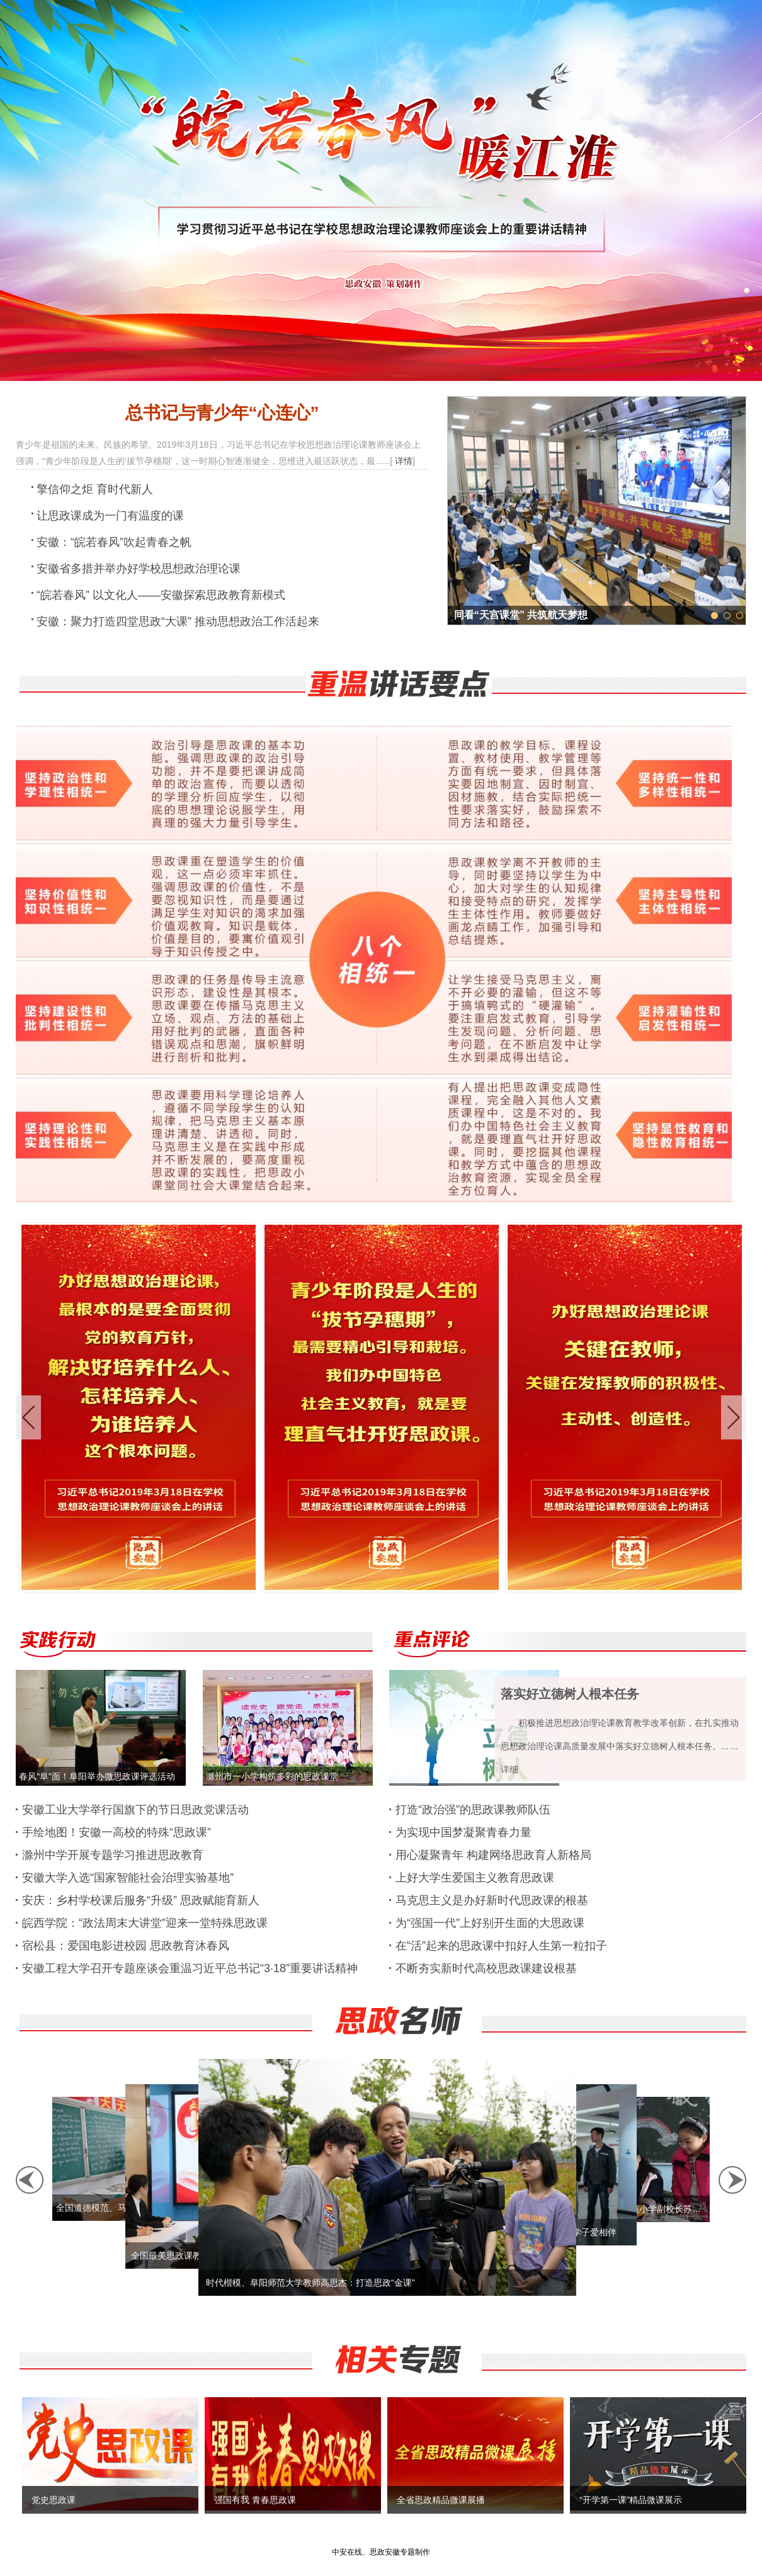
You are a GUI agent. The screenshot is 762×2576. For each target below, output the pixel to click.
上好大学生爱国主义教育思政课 (474, 1877)
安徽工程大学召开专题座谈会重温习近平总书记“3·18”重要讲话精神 (190, 1968)
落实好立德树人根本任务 (570, 1694)
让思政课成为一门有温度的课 (110, 515)
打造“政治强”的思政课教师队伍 (472, 1809)
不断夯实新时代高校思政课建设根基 (486, 1968)
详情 (403, 461)
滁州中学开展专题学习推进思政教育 (112, 1855)
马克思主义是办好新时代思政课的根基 (491, 1900)
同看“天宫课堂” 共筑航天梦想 (521, 615)
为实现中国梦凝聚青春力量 (463, 1832)
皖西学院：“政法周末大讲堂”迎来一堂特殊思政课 (145, 1923)
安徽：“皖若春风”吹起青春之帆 (114, 542)
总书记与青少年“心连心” (222, 413)
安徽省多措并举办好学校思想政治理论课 (139, 568)
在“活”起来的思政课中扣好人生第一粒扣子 (501, 1945)
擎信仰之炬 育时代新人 (95, 489)
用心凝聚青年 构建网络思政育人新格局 (493, 1855)
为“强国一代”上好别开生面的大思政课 (489, 1923)
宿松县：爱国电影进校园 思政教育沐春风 (125, 1945)
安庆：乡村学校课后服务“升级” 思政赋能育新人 (140, 1900)
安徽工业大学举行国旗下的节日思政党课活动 (135, 1809)
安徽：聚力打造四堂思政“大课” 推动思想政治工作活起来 (178, 621)
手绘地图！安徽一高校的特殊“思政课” (116, 1832)
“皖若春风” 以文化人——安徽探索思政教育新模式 (161, 595)
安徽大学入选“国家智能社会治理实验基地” (128, 1877)
